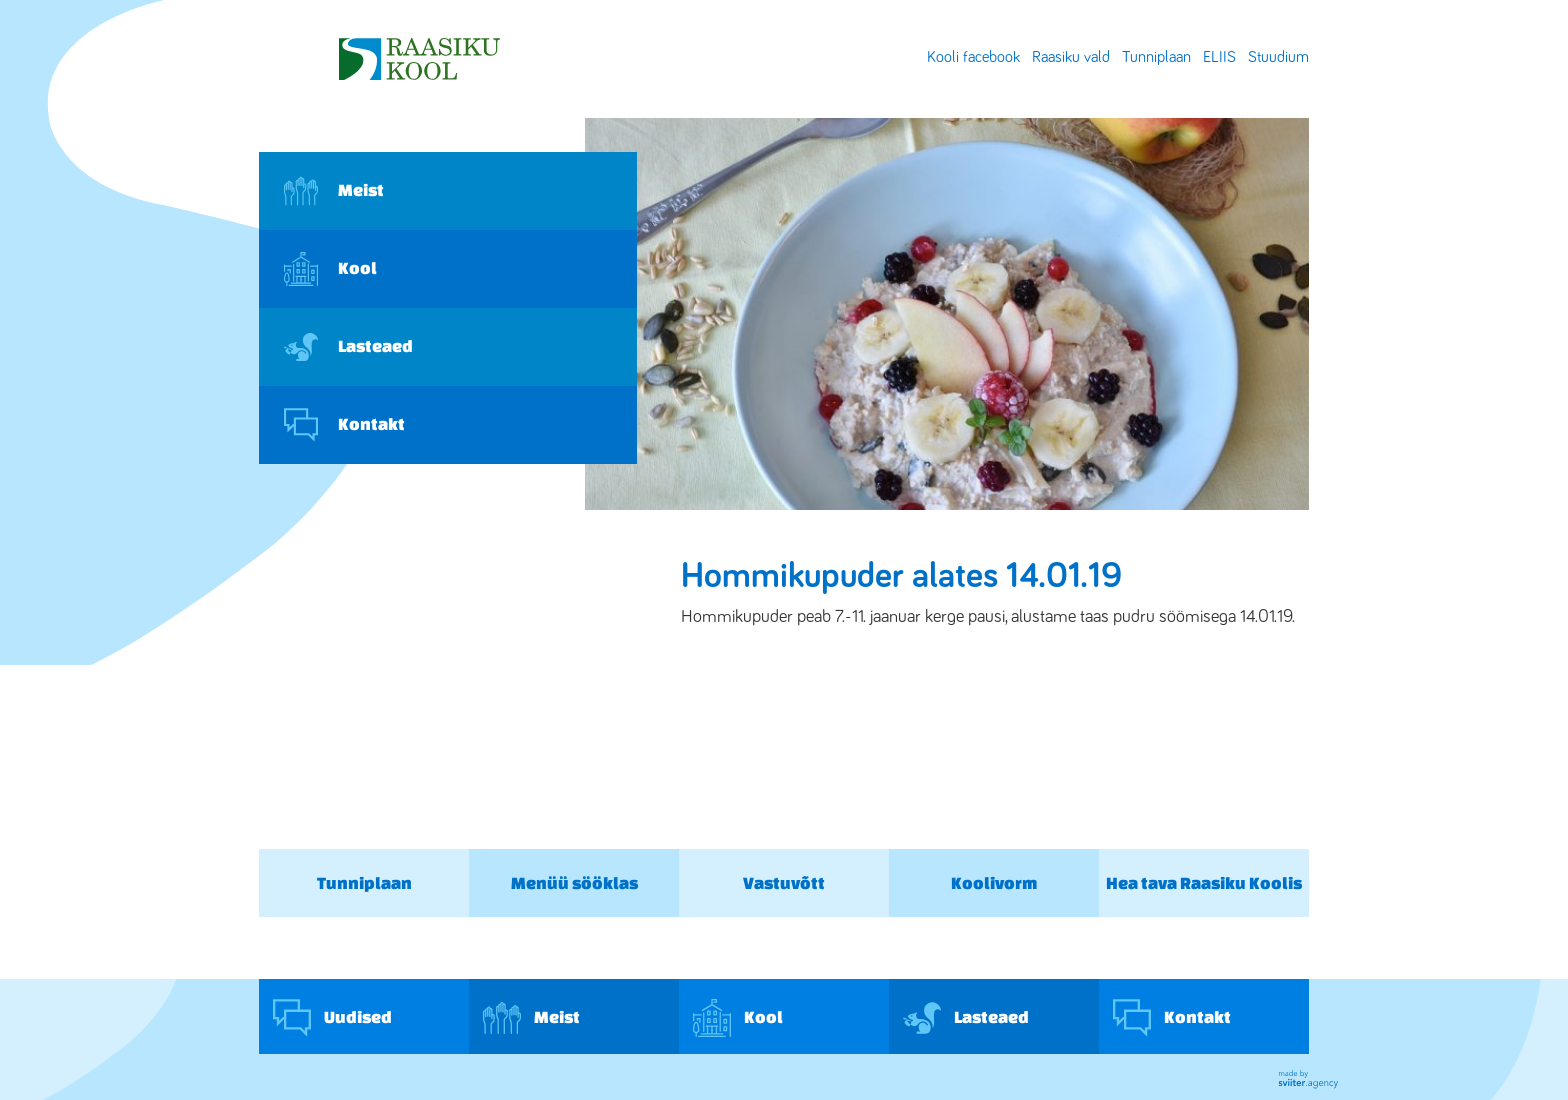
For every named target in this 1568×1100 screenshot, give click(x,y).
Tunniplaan (1156, 57)
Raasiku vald (1071, 57)
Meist (334, 191)
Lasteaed (348, 347)
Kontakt (344, 425)
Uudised (332, 1018)
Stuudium (1278, 57)
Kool (330, 269)
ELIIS (1219, 57)
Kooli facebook (973, 57)
